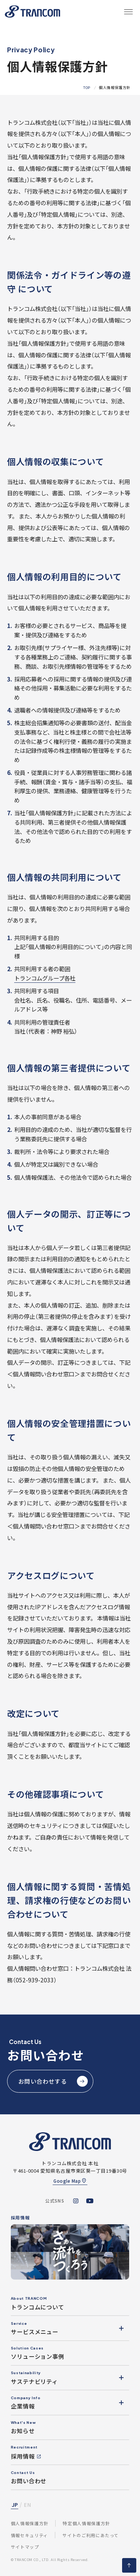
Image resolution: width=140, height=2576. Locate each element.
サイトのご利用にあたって (90, 2535)
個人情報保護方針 (30, 2523)
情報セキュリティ (29, 2535)
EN (27, 2504)
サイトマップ (25, 2547)
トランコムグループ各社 (44, 978)
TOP (86, 88)
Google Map (67, 2181)
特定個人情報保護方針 (86, 2523)
